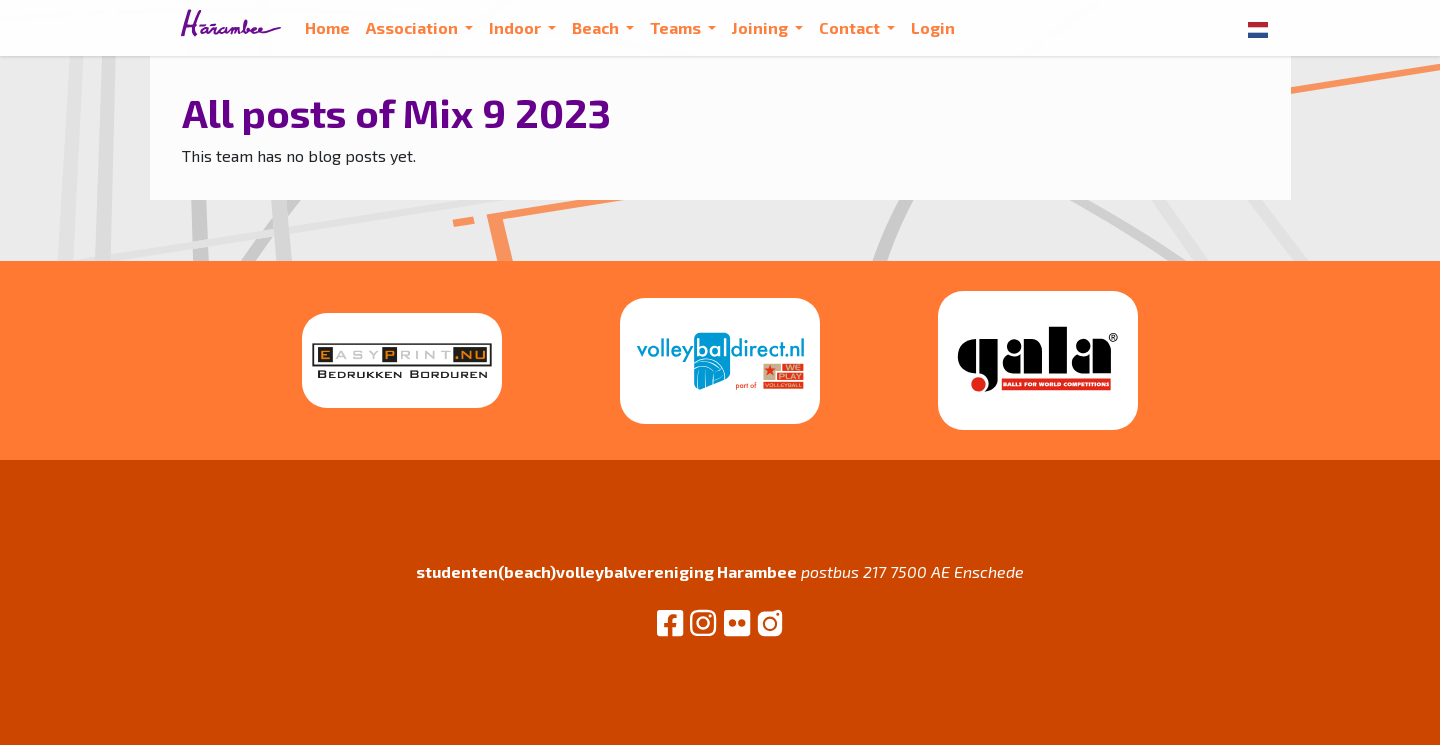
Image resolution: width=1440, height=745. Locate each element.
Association (413, 27)
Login (933, 27)
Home (327, 27)
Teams (677, 27)
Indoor (516, 27)
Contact (851, 27)
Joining (761, 27)
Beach (597, 27)
